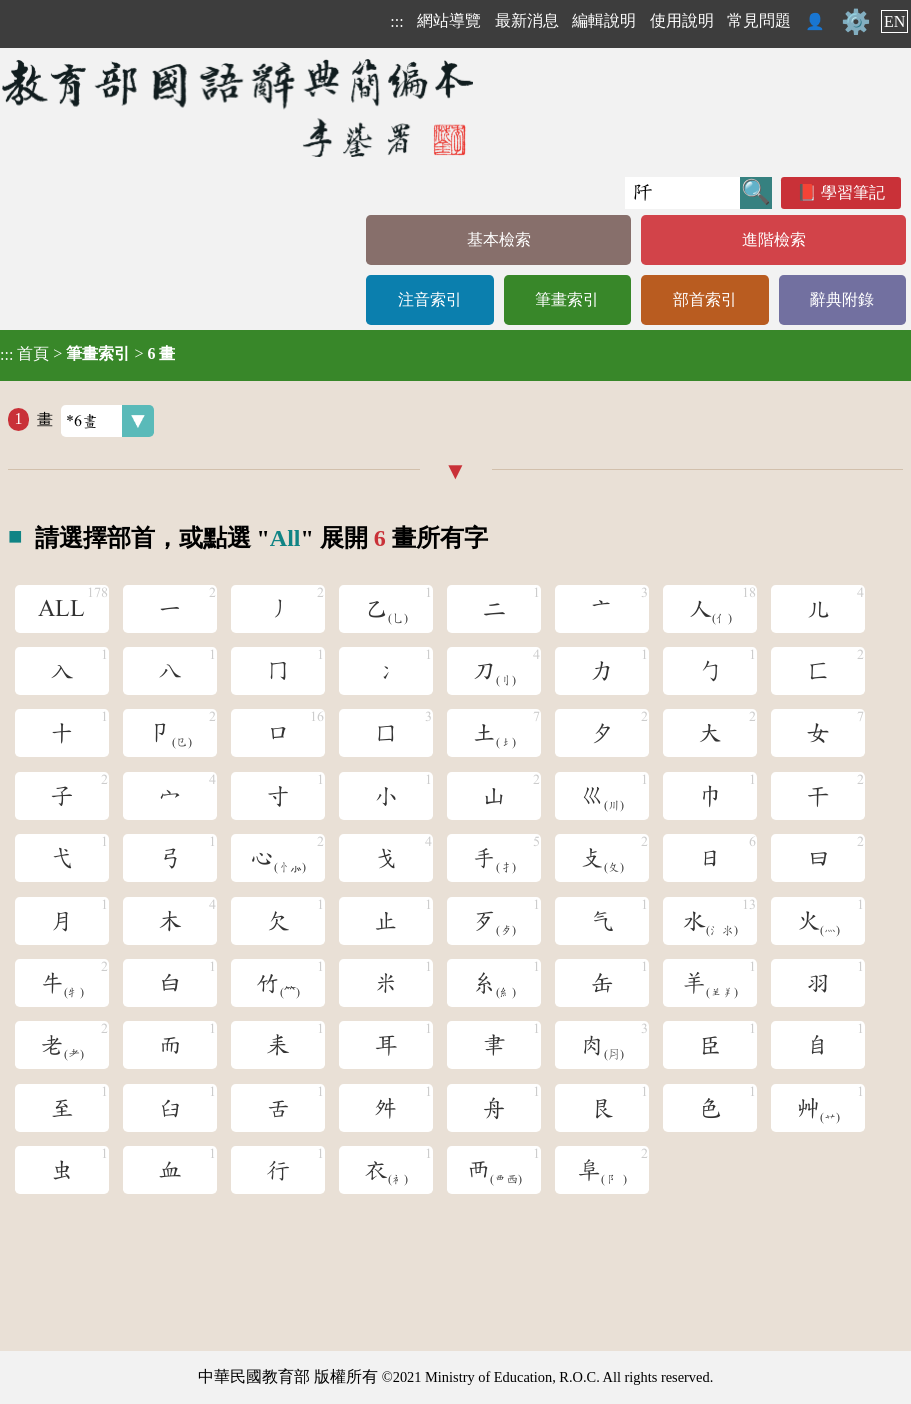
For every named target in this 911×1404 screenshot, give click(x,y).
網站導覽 (449, 20)
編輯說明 (604, 20)
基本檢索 (499, 239)
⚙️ (856, 22)
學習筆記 (853, 192)
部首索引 (705, 299)
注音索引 (430, 299)
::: (396, 21)
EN (894, 21)
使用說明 (682, 20)
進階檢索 (774, 239)
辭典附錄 (842, 299)
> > (87, 354)
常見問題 (759, 20)
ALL (61, 609)
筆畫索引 (567, 299)
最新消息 (527, 20)
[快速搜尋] (682, 193)
